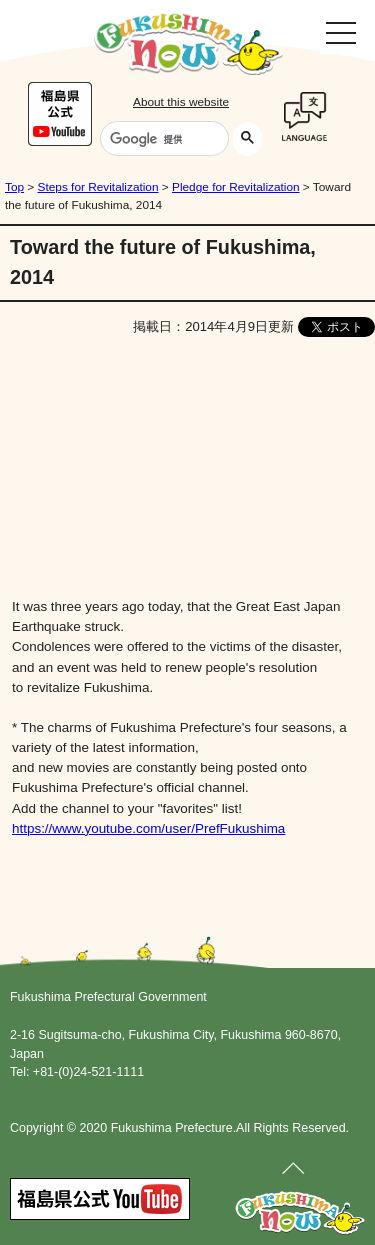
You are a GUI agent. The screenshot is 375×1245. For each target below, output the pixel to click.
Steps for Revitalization (98, 187)
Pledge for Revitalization (236, 187)
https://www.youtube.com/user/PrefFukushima (148, 828)
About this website (181, 102)
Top (14, 187)
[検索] (162, 139)
